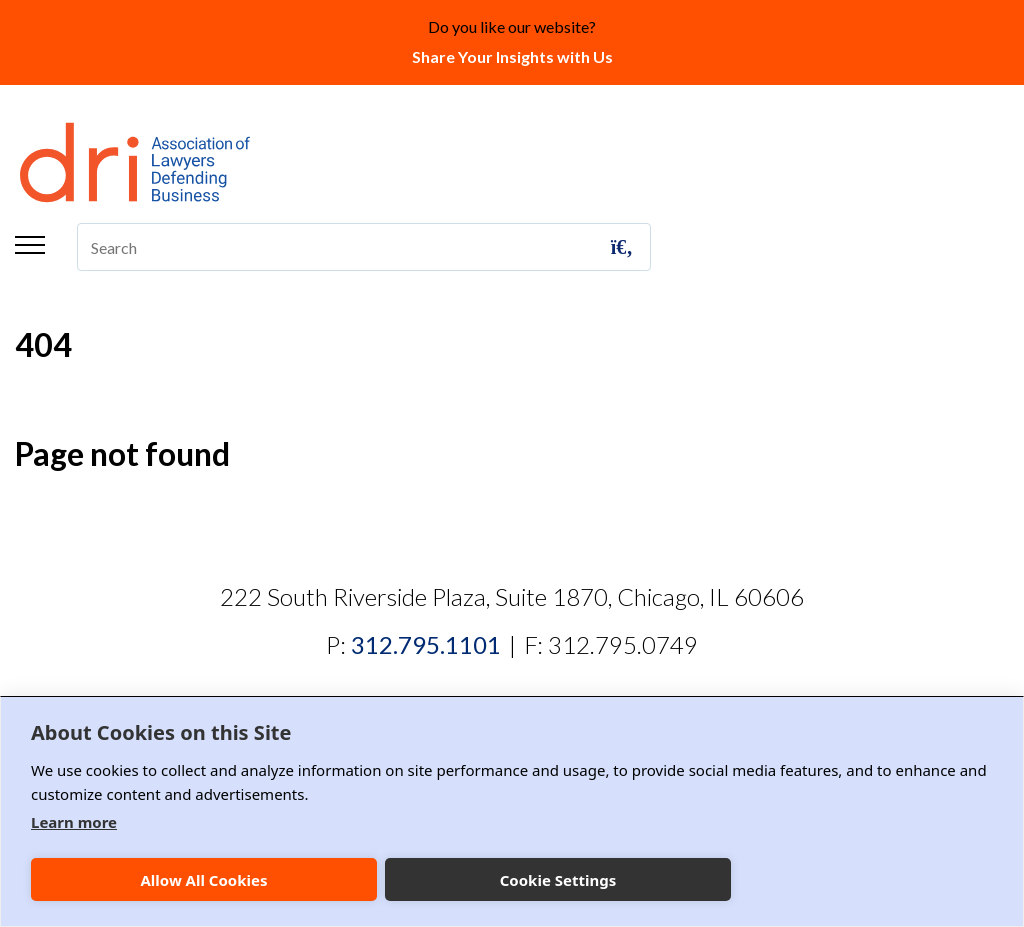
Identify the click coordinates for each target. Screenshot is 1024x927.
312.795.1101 (426, 644)
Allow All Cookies (203, 880)
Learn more (74, 822)
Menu (30, 245)
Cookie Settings (558, 880)
